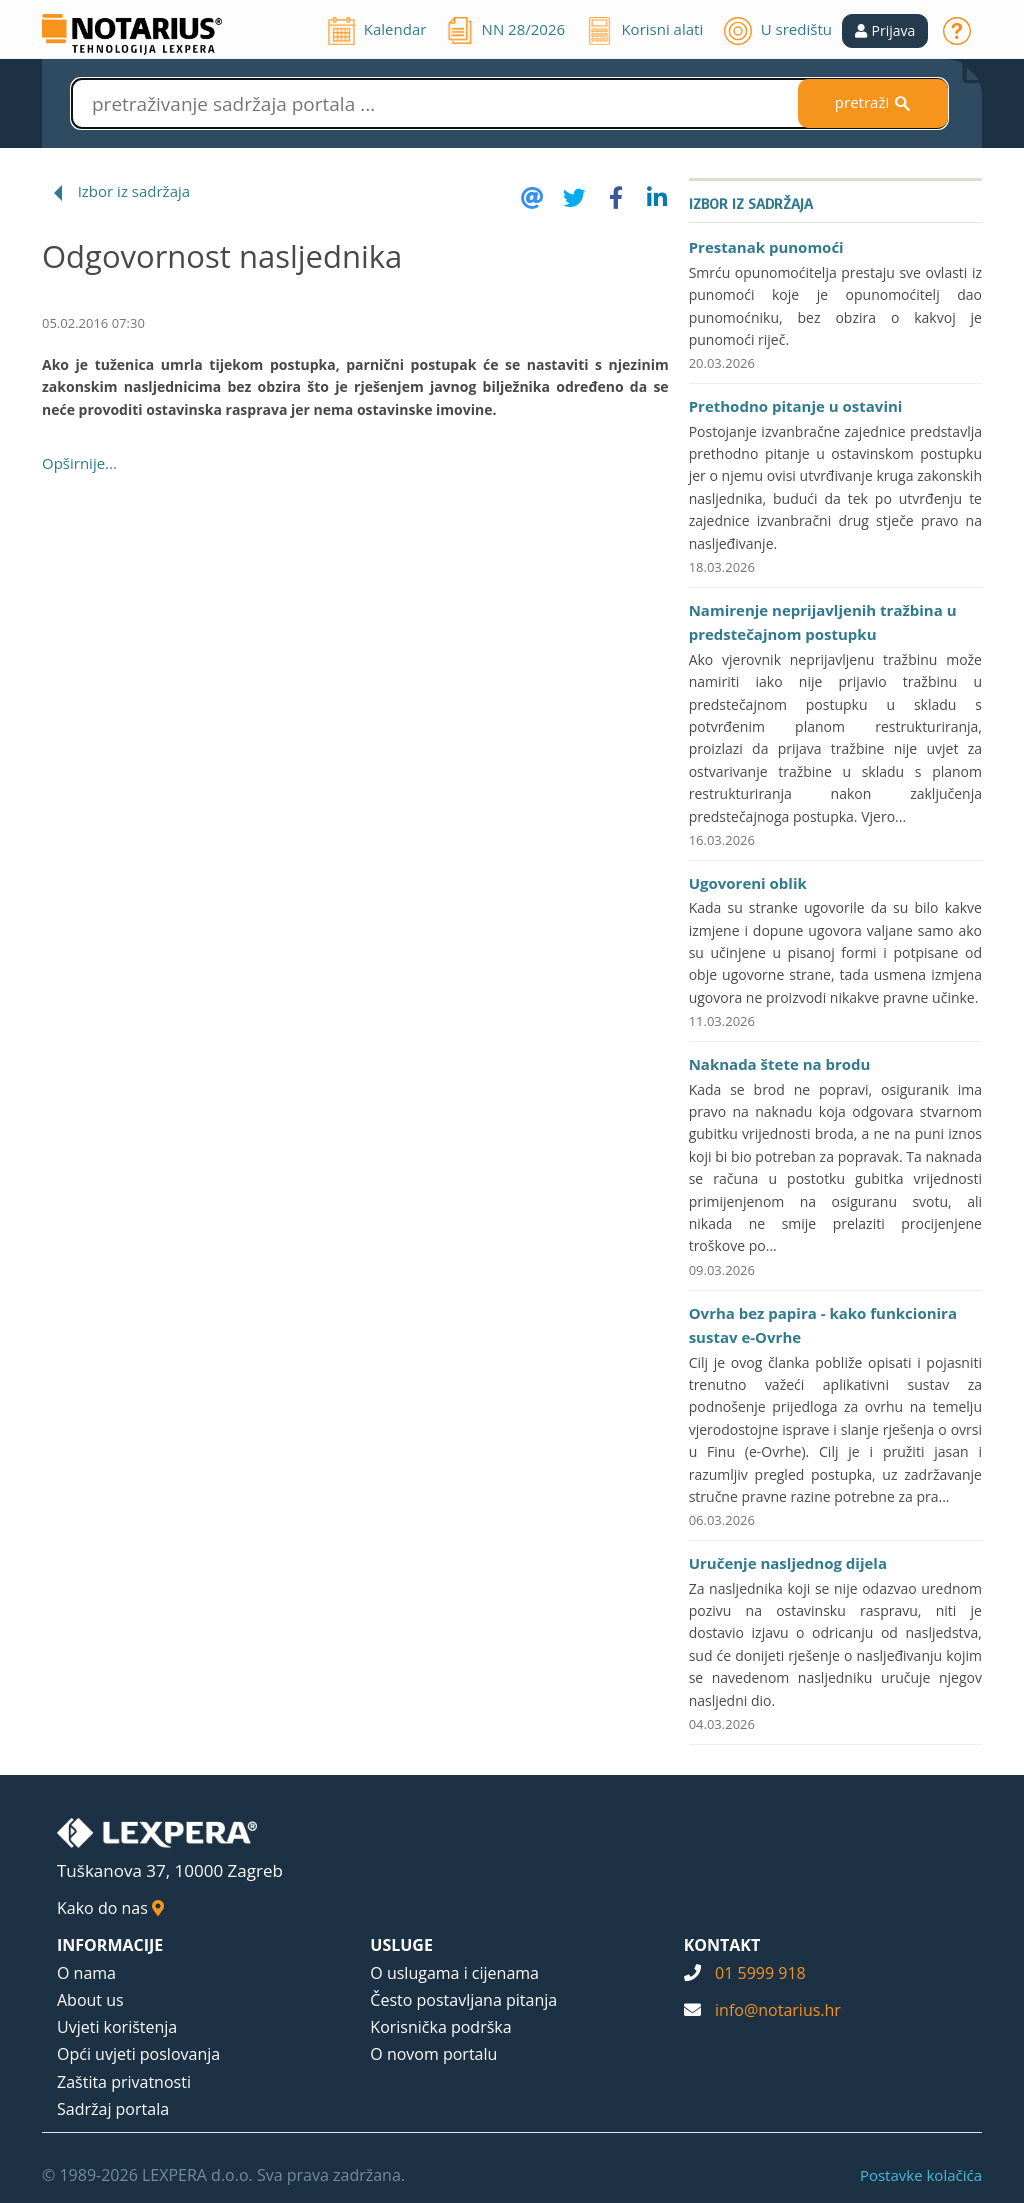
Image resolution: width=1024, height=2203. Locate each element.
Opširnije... (79, 463)
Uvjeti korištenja (117, 2027)
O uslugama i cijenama (454, 1973)
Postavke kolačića (921, 2175)
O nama (86, 1973)
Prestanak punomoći (766, 247)
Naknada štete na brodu (780, 1064)
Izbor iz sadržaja (134, 191)
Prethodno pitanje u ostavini (796, 406)
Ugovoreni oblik (748, 883)
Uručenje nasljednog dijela (788, 1563)
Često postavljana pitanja (463, 2000)
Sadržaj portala (113, 2109)
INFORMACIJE (110, 1945)
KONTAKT (722, 1945)
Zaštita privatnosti (124, 2082)
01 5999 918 (760, 1973)
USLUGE (401, 1945)
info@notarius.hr (778, 2010)
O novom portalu (433, 2054)
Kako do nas (110, 1908)
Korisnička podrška (440, 2027)
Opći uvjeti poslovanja (138, 2054)
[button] (885, 31)
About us (90, 2000)
